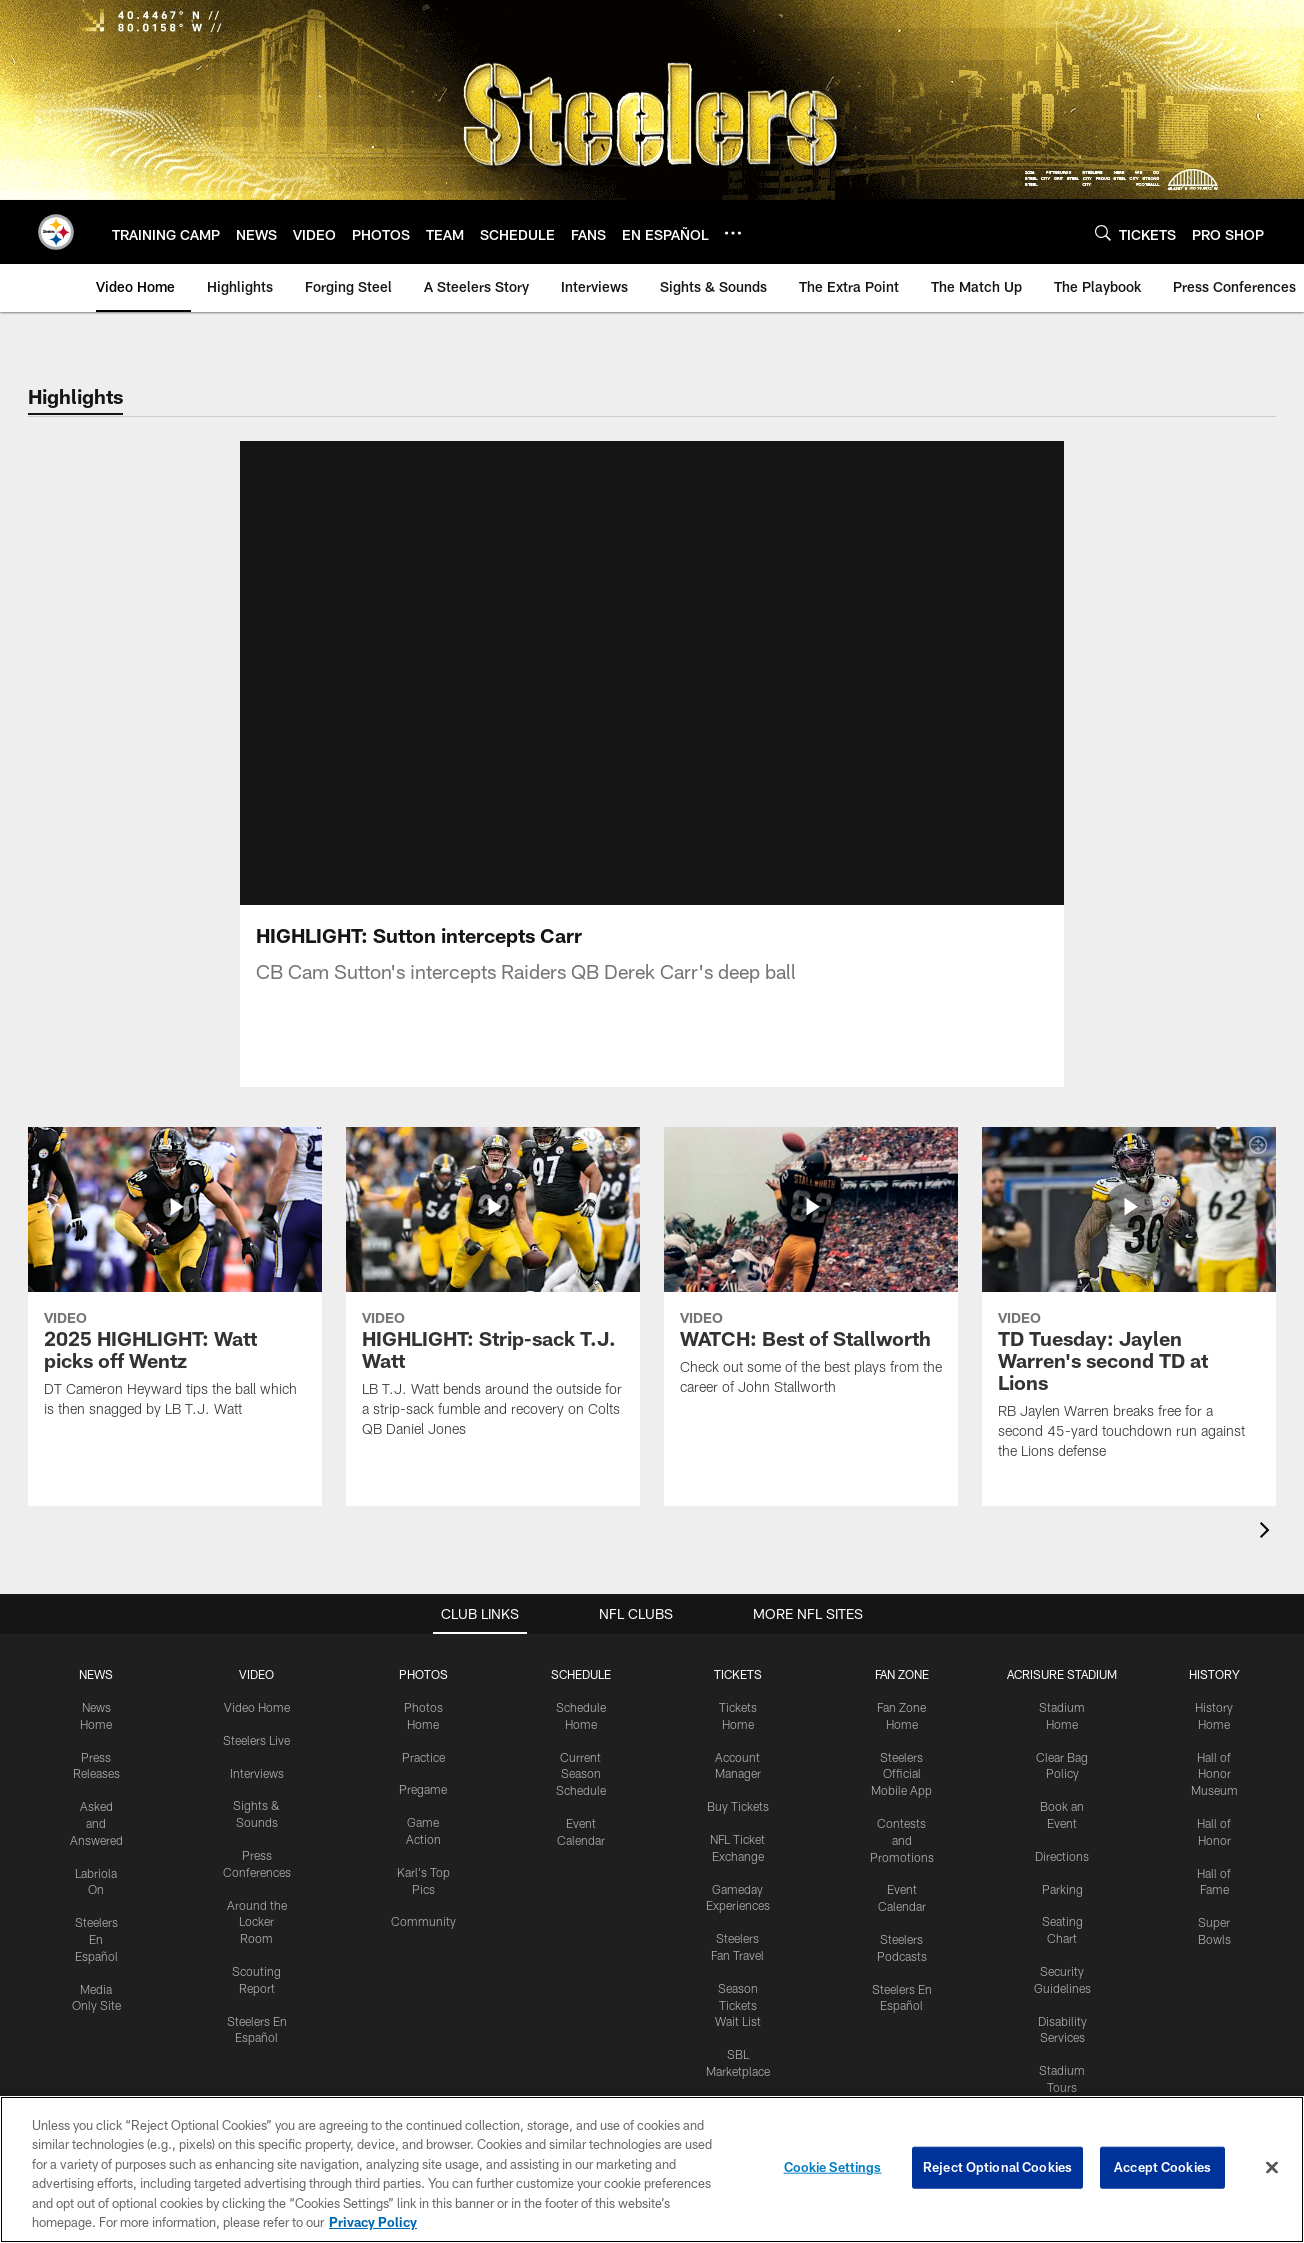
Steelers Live (256, 1740)
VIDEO (256, 1674)
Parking (1062, 1889)
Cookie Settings (833, 2167)
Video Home (257, 1707)
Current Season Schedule (581, 1774)
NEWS (96, 1674)
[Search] (1103, 232)
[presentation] (1268, 1532)
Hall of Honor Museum (1214, 1774)
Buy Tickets (738, 1806)
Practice (423, 1757)
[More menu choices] (733, 233)
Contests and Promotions (902, 1840)
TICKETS (738, 1674)
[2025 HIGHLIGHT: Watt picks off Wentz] (175, 1285)
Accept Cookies (1162, 2167)
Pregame (423, 1789)
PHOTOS (423, 1674)
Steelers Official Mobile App (901, 1774)
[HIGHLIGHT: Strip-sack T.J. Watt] (493, 1295)
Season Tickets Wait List (738, 2005)
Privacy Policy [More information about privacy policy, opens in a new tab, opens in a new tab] (373, 2222)
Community (423, 1921)
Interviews (257, 1773)
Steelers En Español (96, 1939)
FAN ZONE (902, 1674)
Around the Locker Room (257, 1922)
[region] (652, 2169)
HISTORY (1214, 1674)
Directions (1062, 1856)
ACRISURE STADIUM (1062, 1674)
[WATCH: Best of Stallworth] (811, 1274)
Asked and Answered (96, 1823)
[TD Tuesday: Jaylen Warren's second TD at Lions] (1129, 1306)
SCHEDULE (581, 1674)
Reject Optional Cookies (997, 2167)
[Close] (1272, 2168)
